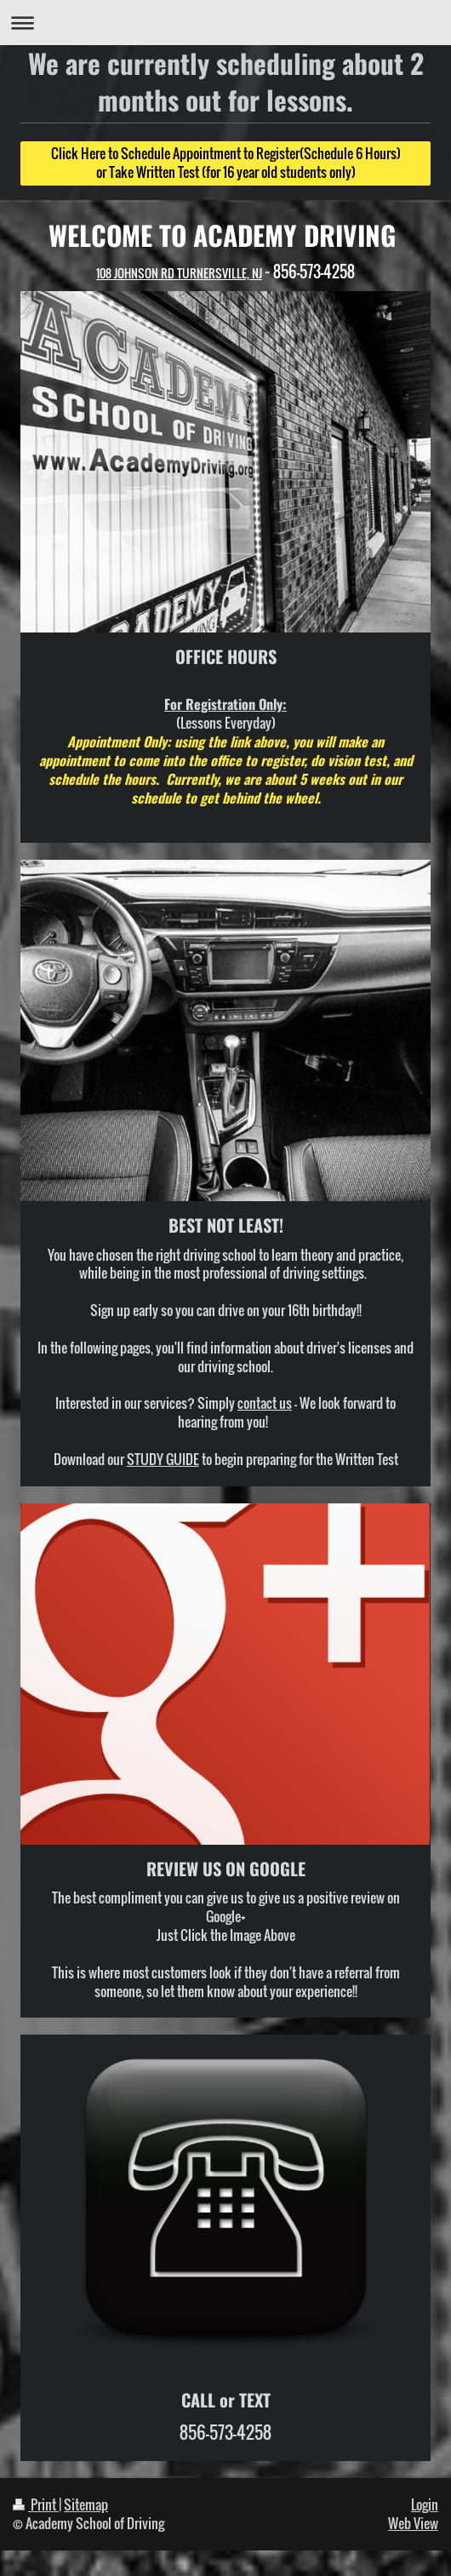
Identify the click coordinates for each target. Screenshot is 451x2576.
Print (36, 2504)
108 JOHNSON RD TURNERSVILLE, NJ (179, 273)
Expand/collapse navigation (225, 22)
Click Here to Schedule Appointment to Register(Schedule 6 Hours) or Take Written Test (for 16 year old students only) (226, 162)
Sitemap (86, 2504)
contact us (264, 1403)
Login (424, 2504)
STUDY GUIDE (163, 1459)
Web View (413, 2523)
